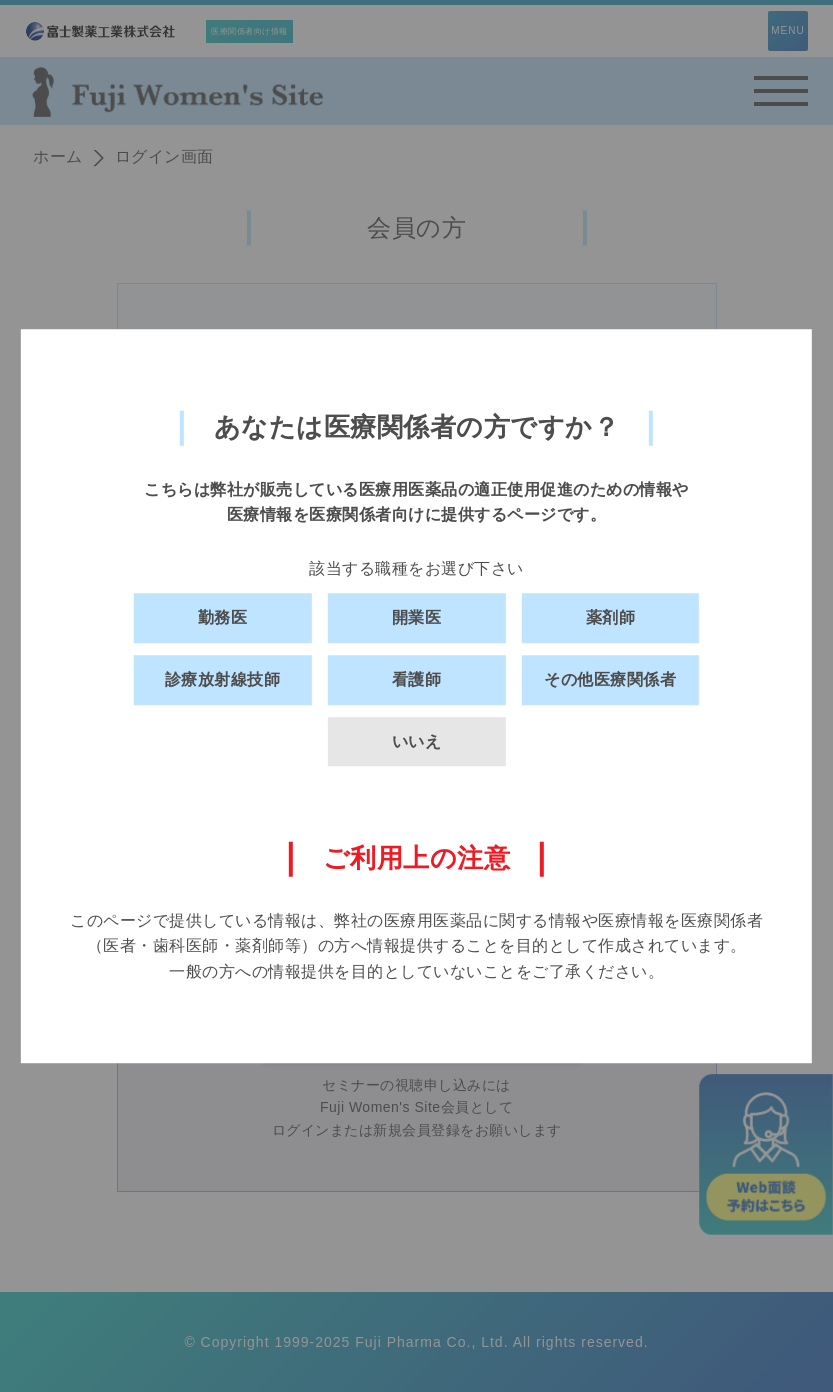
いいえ (417, 741)
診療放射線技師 (223, 679)
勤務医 (223, 618)
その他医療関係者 (610, 679)
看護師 (417, 679)
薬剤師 (611, 618)
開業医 (417, 618)
